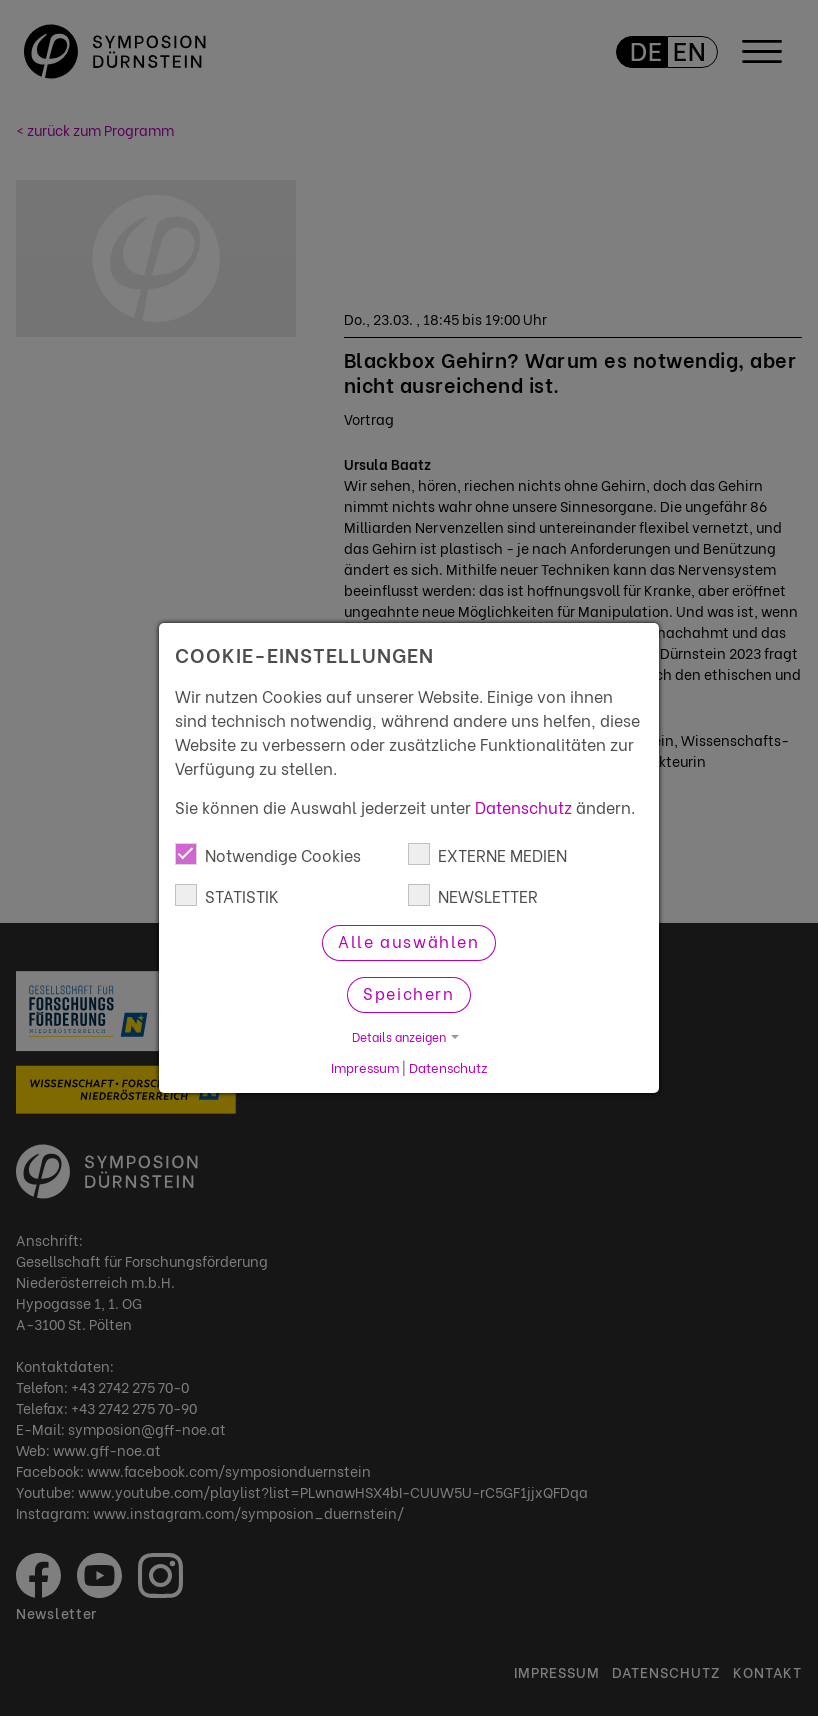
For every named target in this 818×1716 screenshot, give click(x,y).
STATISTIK (227, 895)
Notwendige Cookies (268, 854)
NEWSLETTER (473, 895)
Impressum (365, 1067)
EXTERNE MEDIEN (487, 854)
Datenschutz (523, 806)
